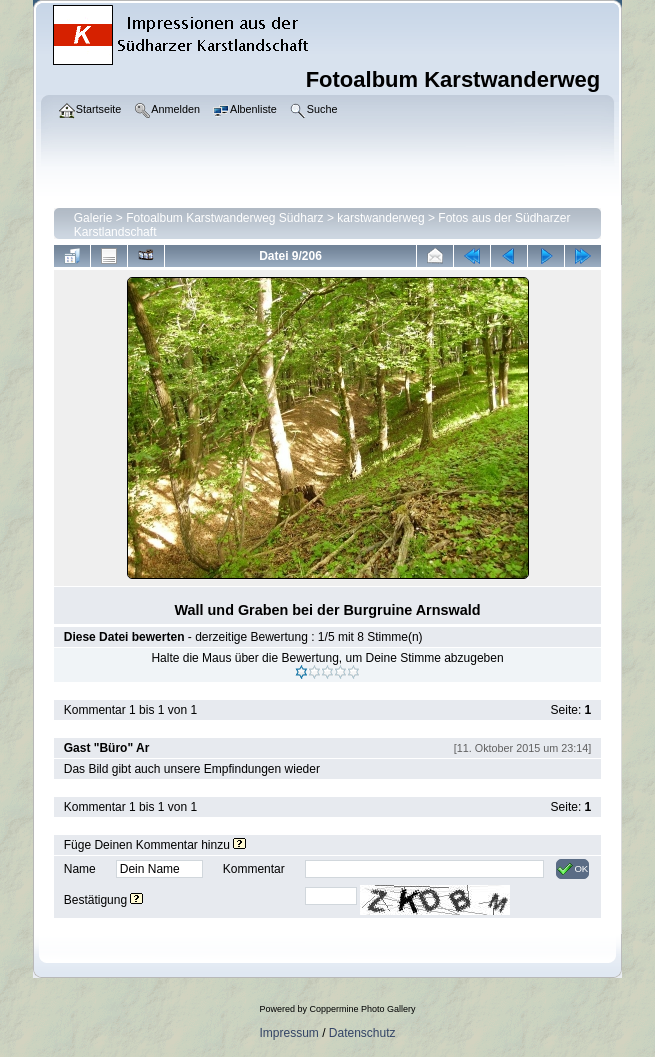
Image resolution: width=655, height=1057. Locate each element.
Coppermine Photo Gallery (362, 1009)
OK (572, 869)
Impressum (288, 1033)
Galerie (93, 218)
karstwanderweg (380, 218)
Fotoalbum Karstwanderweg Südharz (224, 218)
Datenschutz (362, 1033)
